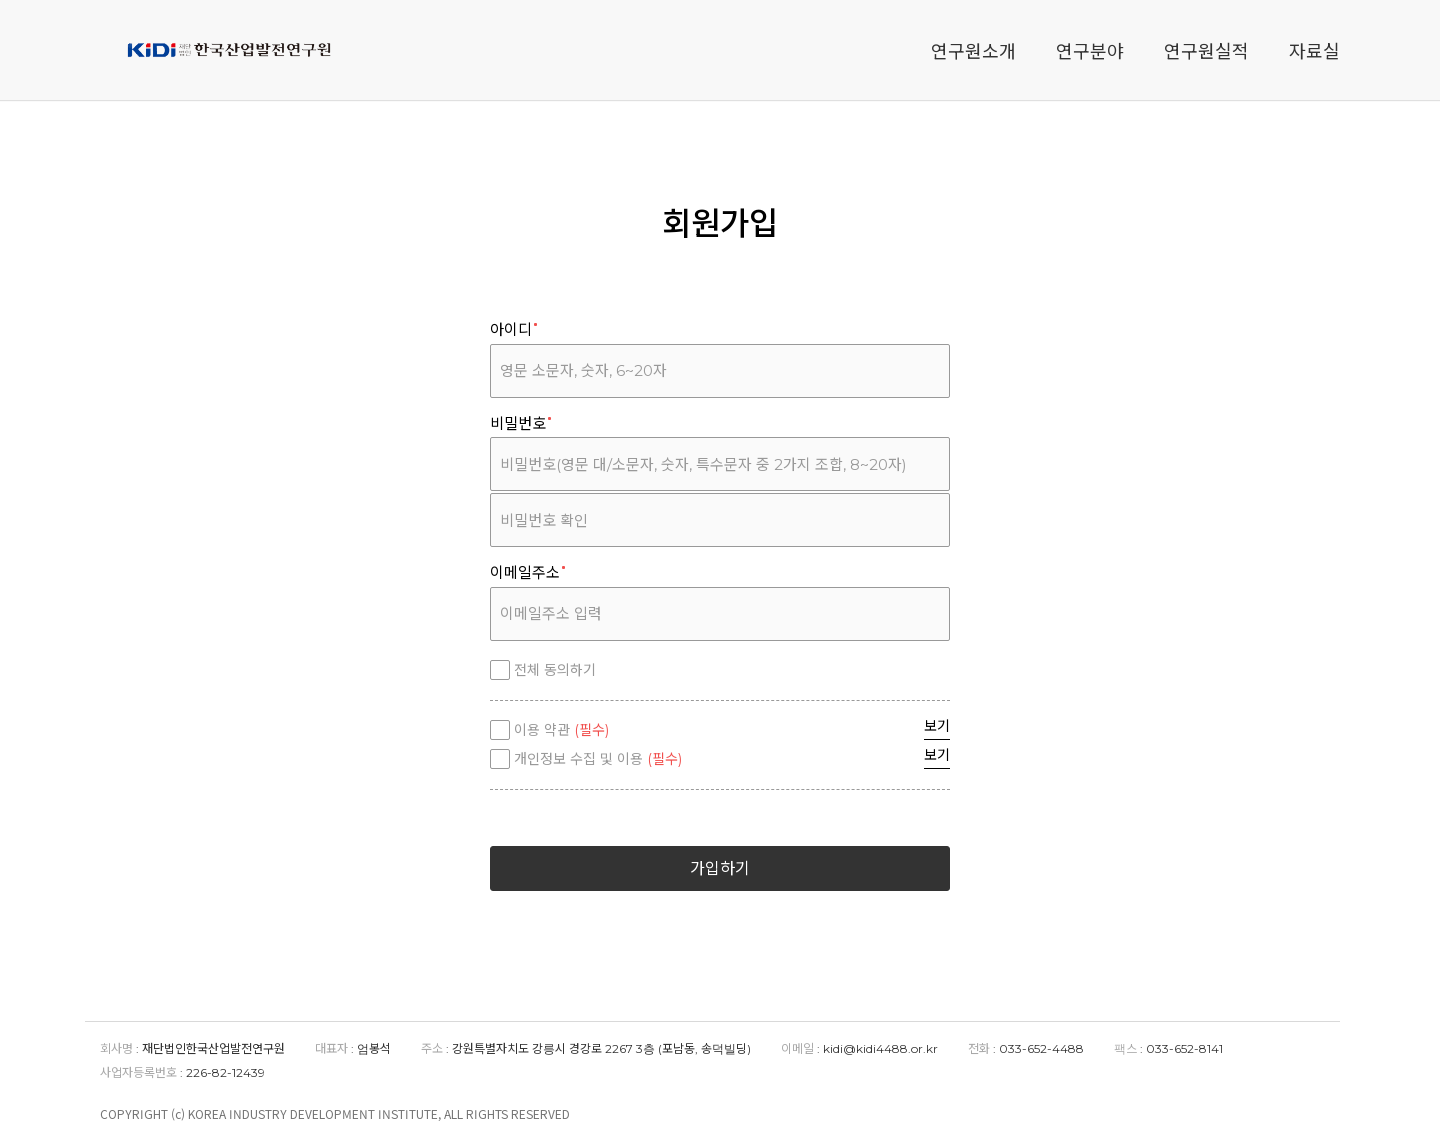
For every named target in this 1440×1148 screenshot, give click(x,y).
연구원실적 (1206, 50)
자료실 (1314, 50)
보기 (937, 726)
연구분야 (1090, 50)
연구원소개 (973, 50)
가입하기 (720, 868)
